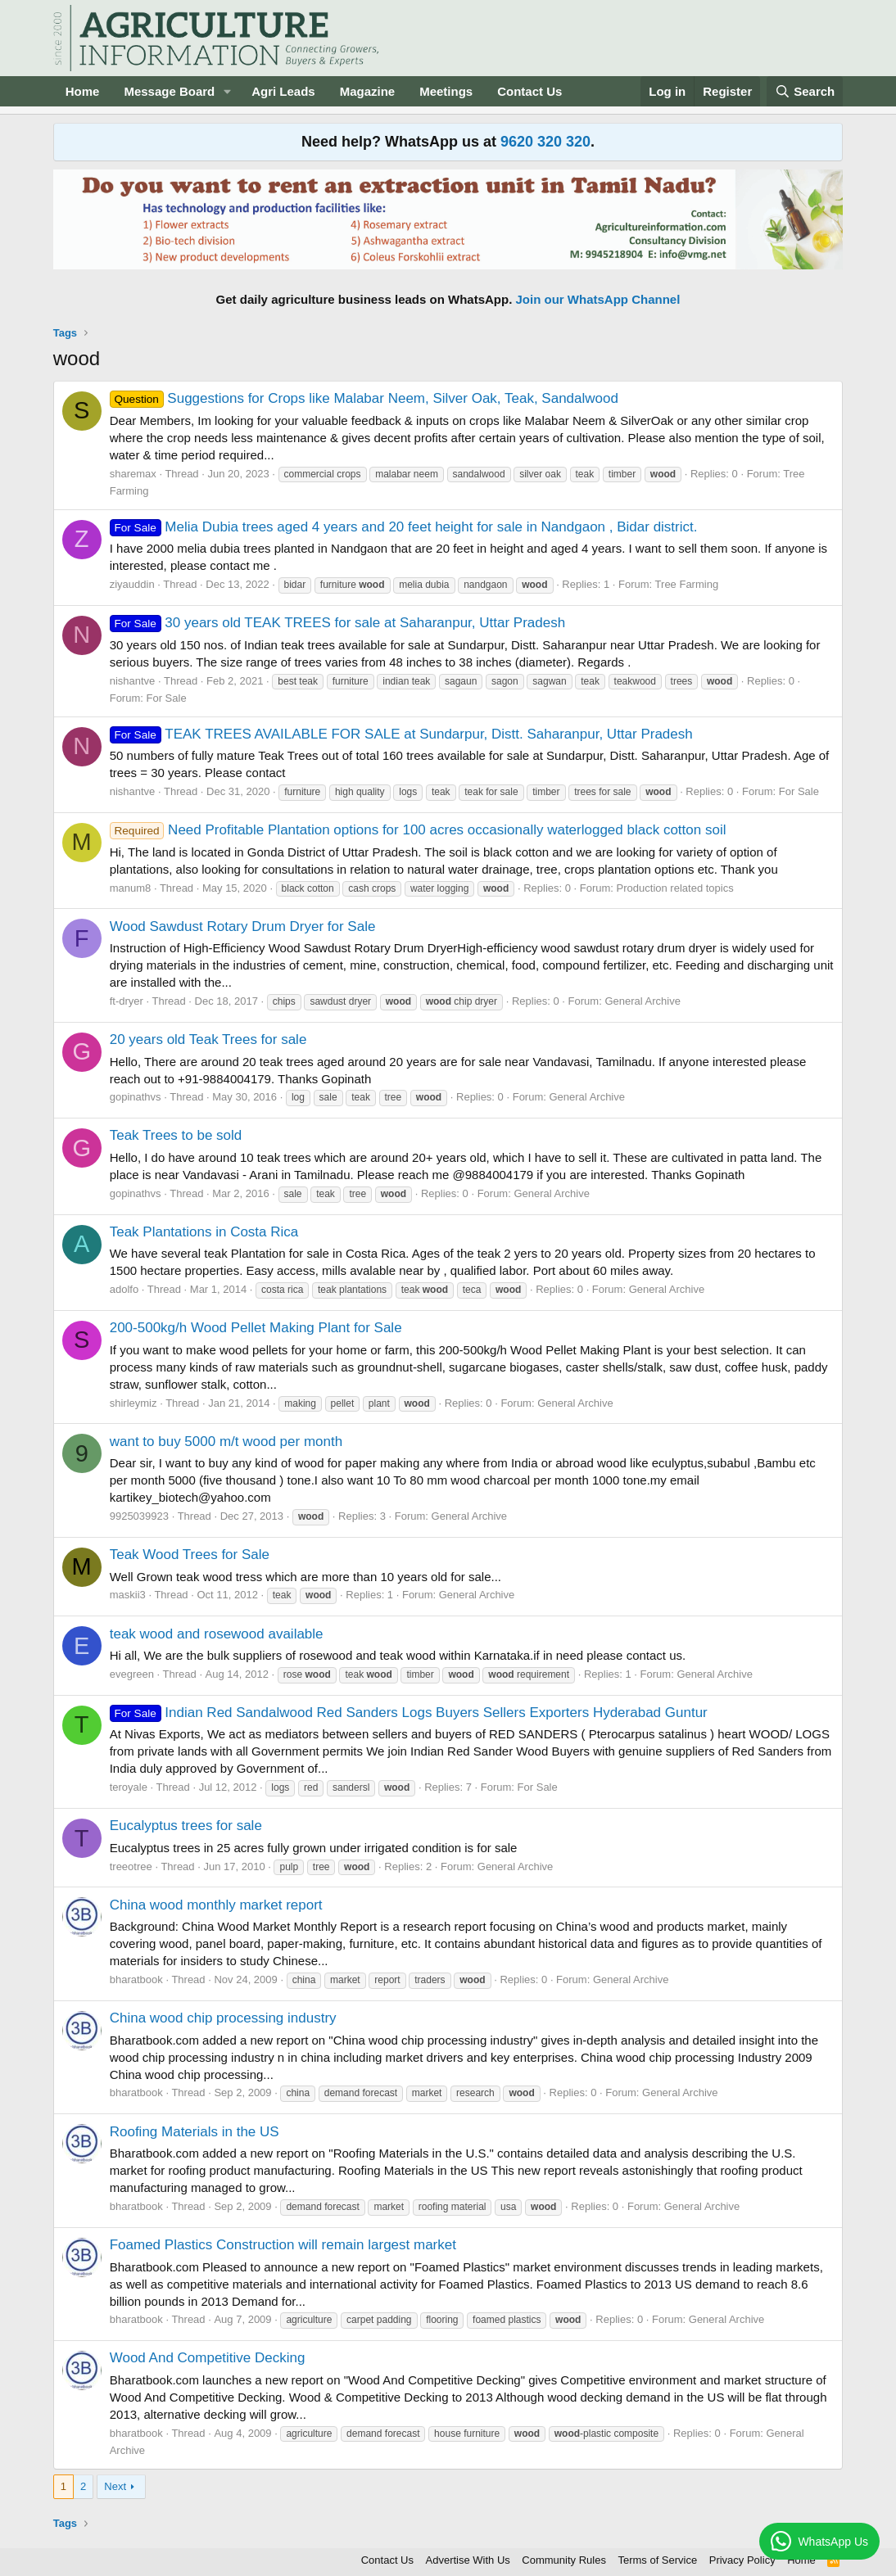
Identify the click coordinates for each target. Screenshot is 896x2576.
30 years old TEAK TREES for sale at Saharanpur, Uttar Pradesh (337, 622)
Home (83, 91)
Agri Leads (283, 91)
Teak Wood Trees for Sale (189, 1554)
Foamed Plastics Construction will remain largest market (283, 2245)
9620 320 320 (545, 141)
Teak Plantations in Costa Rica (204, 1232)
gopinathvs (135, 1097)
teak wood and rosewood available (217, 1634)
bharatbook (136, 1979)
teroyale (128, 1787)
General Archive (642, 1001)
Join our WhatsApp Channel (598, 299)
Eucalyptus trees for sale (186, 1825)
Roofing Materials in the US (194, 2132)
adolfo (124, 1289)
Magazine (368, 91)
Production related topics (675, 888)
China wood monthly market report (216, 1905)
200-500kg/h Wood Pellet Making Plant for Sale (256, 1327)
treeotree (131, 1866)
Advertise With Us (468, 2560)
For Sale (167, 698)
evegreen (132, 1674)
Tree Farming (687, 584)
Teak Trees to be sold (176, 1135)
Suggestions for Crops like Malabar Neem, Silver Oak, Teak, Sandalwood (364, 398)
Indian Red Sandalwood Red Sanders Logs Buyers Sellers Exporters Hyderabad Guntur (409, 1712)
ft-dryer (126, 1001)
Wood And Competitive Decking (207, 2358)
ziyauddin (132, 584)
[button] (227, 91)
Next (115, 2486)
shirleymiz (133, 1403)
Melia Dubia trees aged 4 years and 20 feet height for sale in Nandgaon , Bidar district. (404, 527)
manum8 (131, 888)
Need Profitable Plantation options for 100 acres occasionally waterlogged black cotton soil (418, 830)
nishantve (133, 681)
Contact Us (529, 91)
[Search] (805, 91)
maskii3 (128, 1595)
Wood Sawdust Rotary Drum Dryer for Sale (243, 926)
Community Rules (564, 2560)
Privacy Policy (742, 2560)
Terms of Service (657, 2560)
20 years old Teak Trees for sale (208, 1039)
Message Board (169, 91)
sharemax (133, 474)
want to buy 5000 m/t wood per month (226, 1441)
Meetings (446, 91)
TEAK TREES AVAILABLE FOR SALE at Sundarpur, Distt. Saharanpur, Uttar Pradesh (401, 734)
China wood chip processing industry (223, 2018)
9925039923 (139, 1516)
